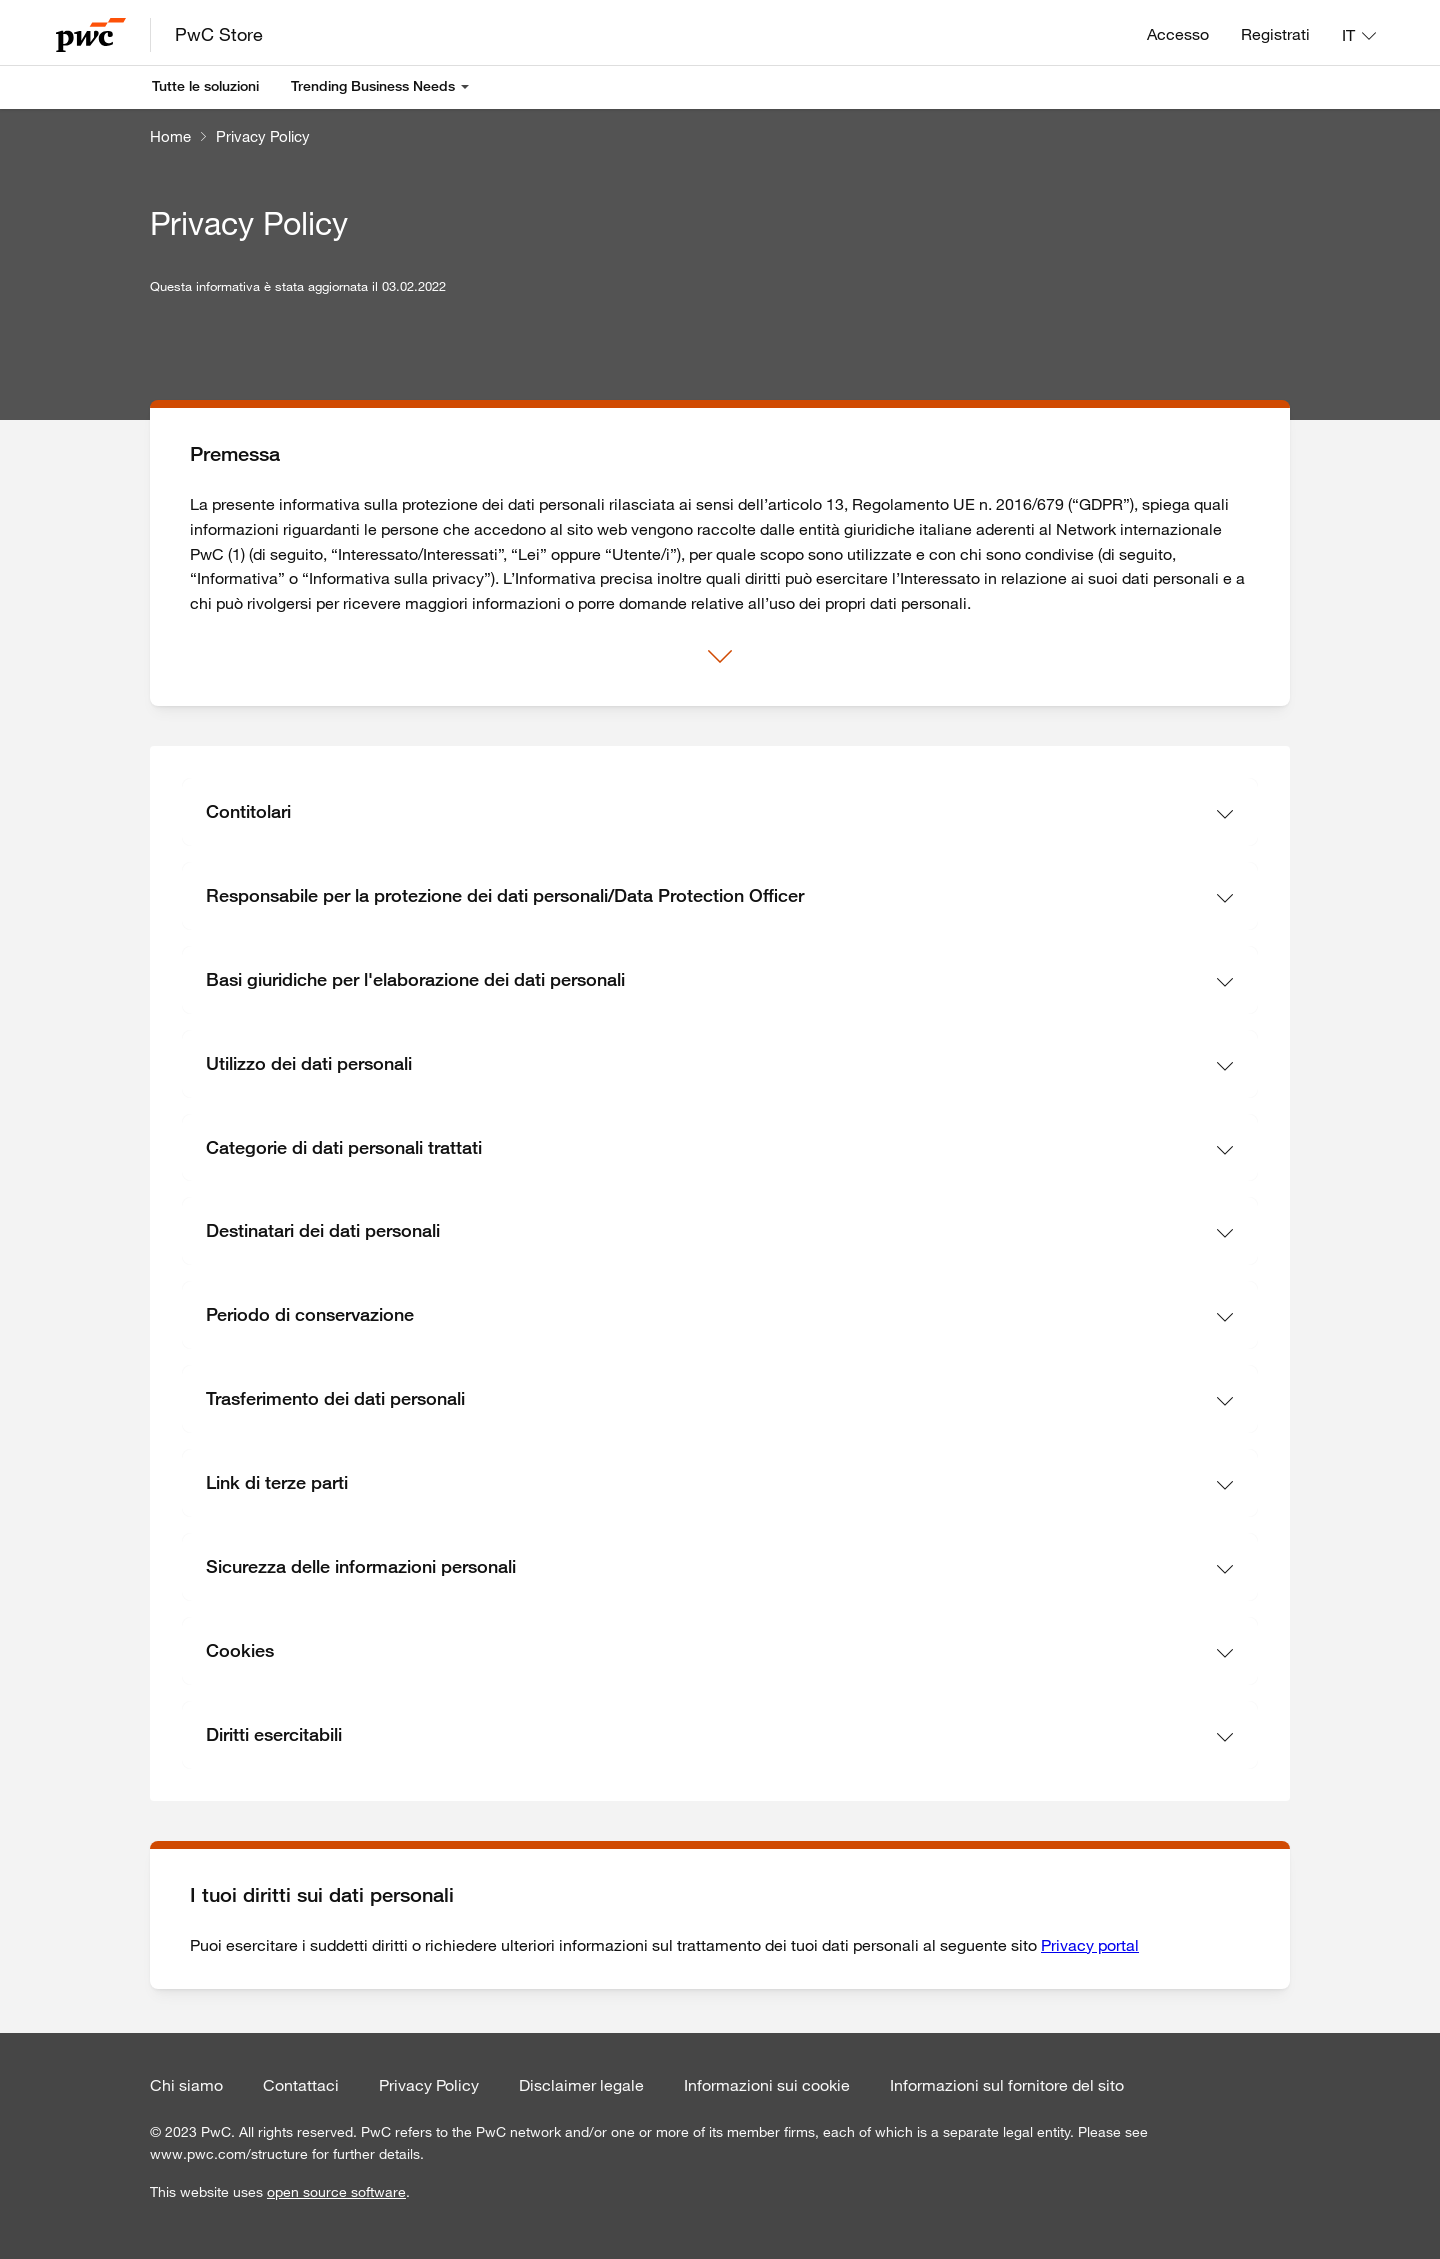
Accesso (1178, 34)
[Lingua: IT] (1359, 35)
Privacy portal (1090, 1945)
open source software (336, 2192)
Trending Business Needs (373, 86)
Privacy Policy (263, 136)
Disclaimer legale (581, 2085)
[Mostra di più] (720, 657)
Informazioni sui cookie (767, 2085)
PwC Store (219, 34)
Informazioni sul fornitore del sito (1007, 2085)
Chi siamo (186, 2085)
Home (170, 136)
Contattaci (301, 2085)
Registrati (1275, 34)
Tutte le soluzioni (205, 86)
